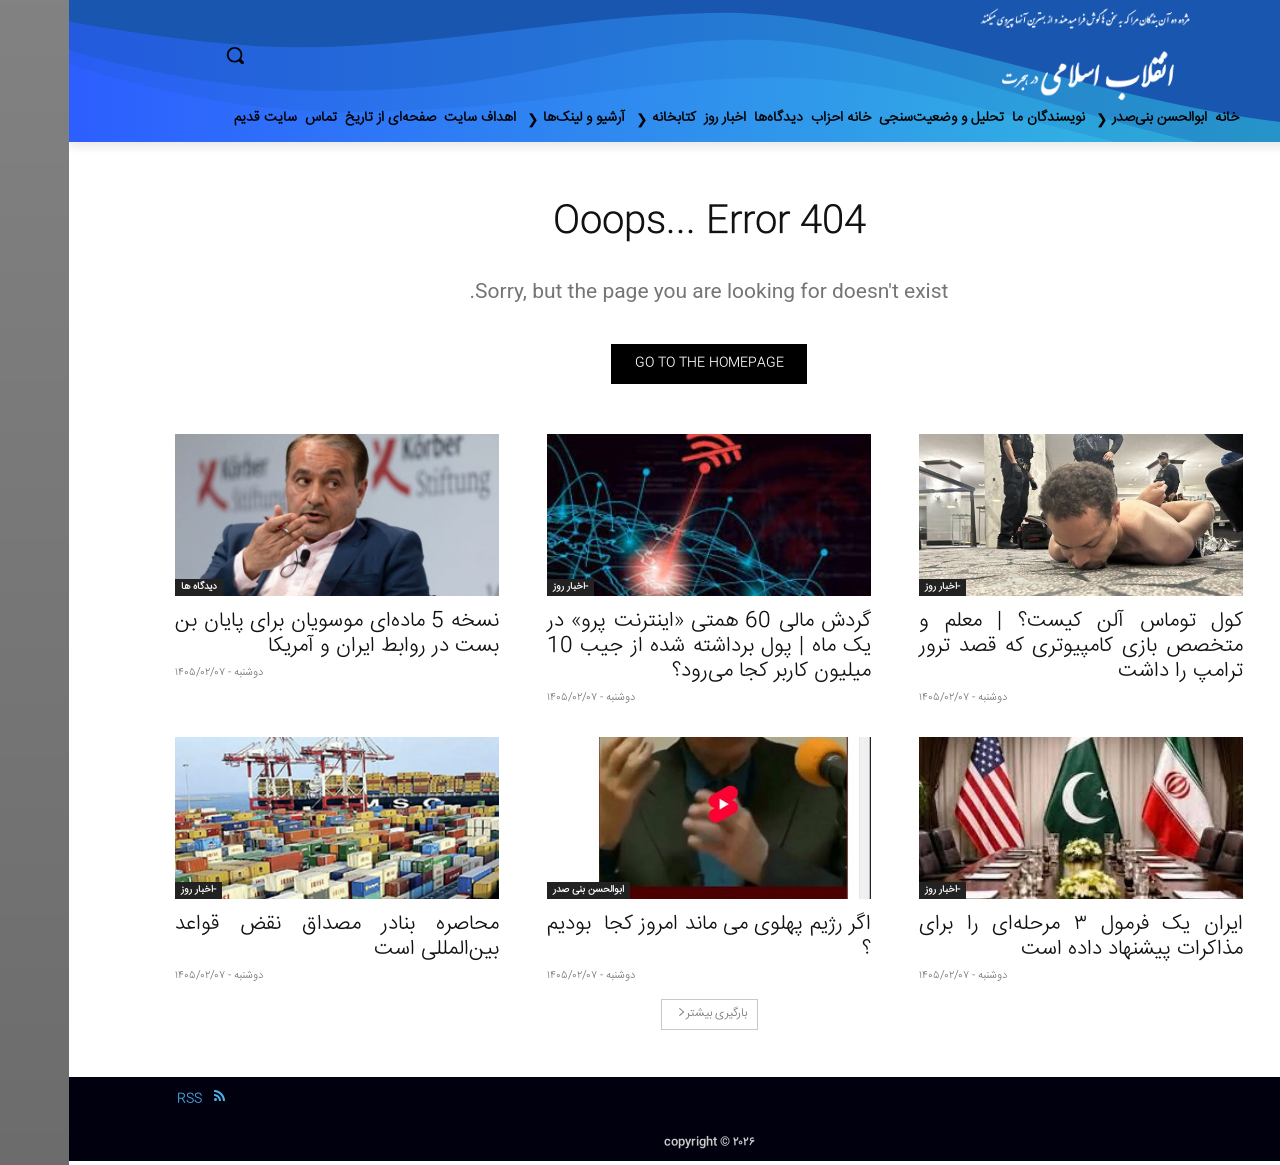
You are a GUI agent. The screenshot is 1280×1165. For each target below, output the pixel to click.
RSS (120, 1103)
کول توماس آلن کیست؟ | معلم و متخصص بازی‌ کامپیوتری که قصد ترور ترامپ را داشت (1012, 650)
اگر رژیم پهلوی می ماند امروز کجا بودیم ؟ (640, 941)
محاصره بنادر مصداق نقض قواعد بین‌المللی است (268, 941)
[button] (320, 55)
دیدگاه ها (130, 591)
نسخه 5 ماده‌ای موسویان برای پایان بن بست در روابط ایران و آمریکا (268, 638)
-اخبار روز (873, 591)
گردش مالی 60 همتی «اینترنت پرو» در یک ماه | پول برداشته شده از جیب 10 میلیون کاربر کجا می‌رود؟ (640, 650)
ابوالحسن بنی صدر (519, 894)
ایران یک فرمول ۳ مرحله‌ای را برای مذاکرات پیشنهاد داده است (1012, 941)
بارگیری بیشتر (643, 1017)
